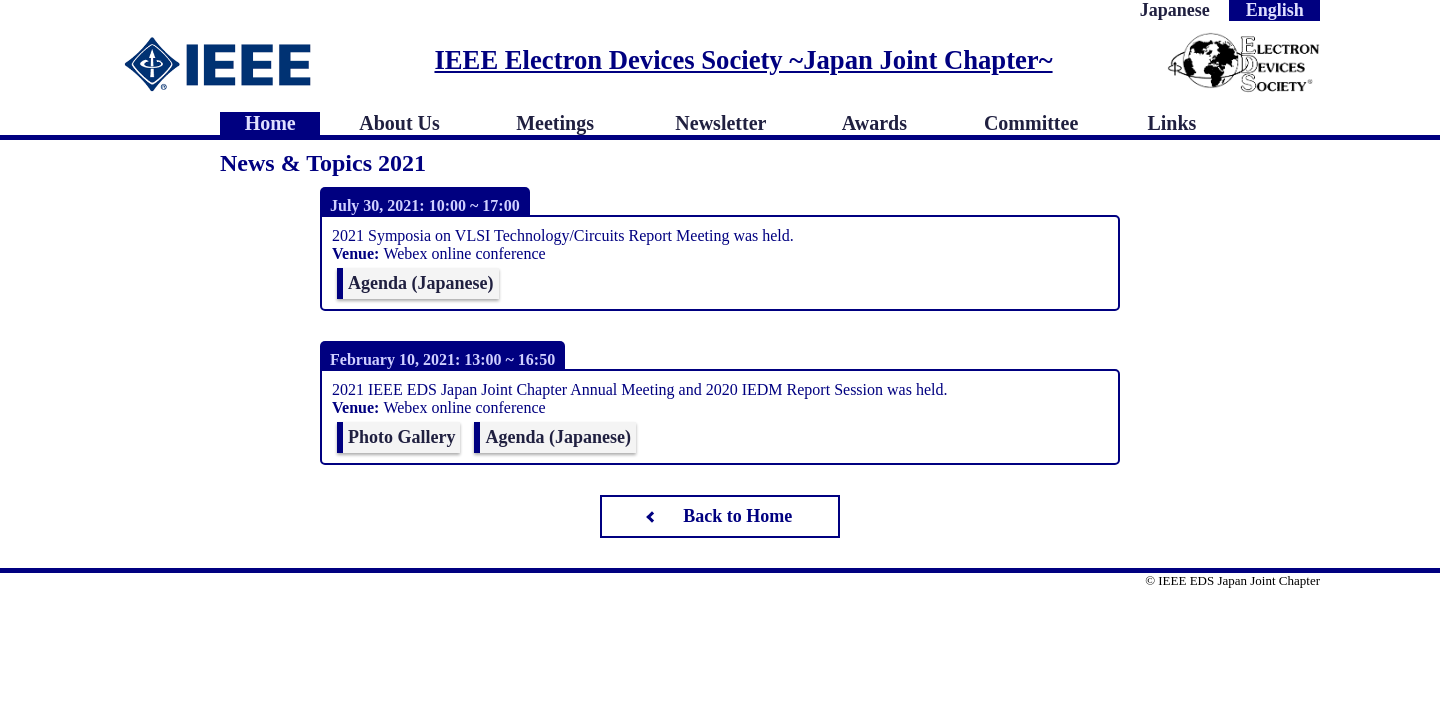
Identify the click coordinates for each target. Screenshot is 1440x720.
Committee (1031, 123)
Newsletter (720, 123)
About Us (399, 123)
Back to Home (737, 516)
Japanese (1175, 10)
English (1275, 10)
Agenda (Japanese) (421, 283)
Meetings (555, 123)
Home (270, 123)
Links (1171, 123)
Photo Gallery (401, 437)
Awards (874, 123)
